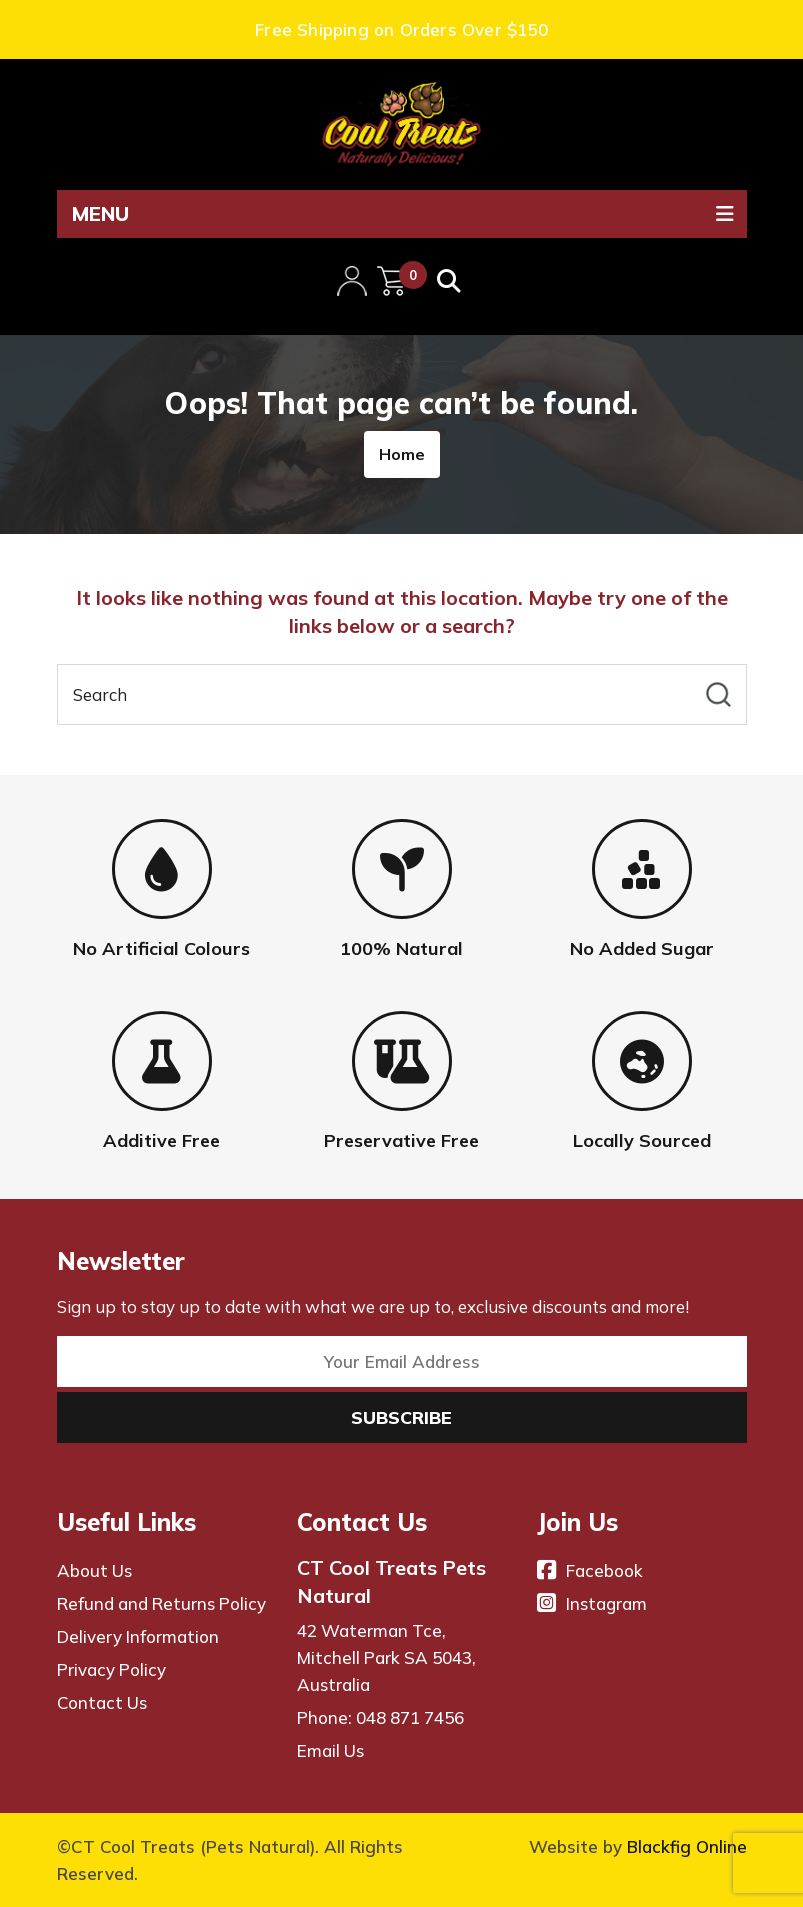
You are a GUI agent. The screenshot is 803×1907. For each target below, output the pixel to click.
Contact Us (102, 1702)
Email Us (330, 1750)
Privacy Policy (111, 1669)
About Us (94, 1570)
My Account (352, 279)
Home (402, 454)
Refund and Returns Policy (161, 1603)
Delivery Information (138, 1636)
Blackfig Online (687, 1846)
